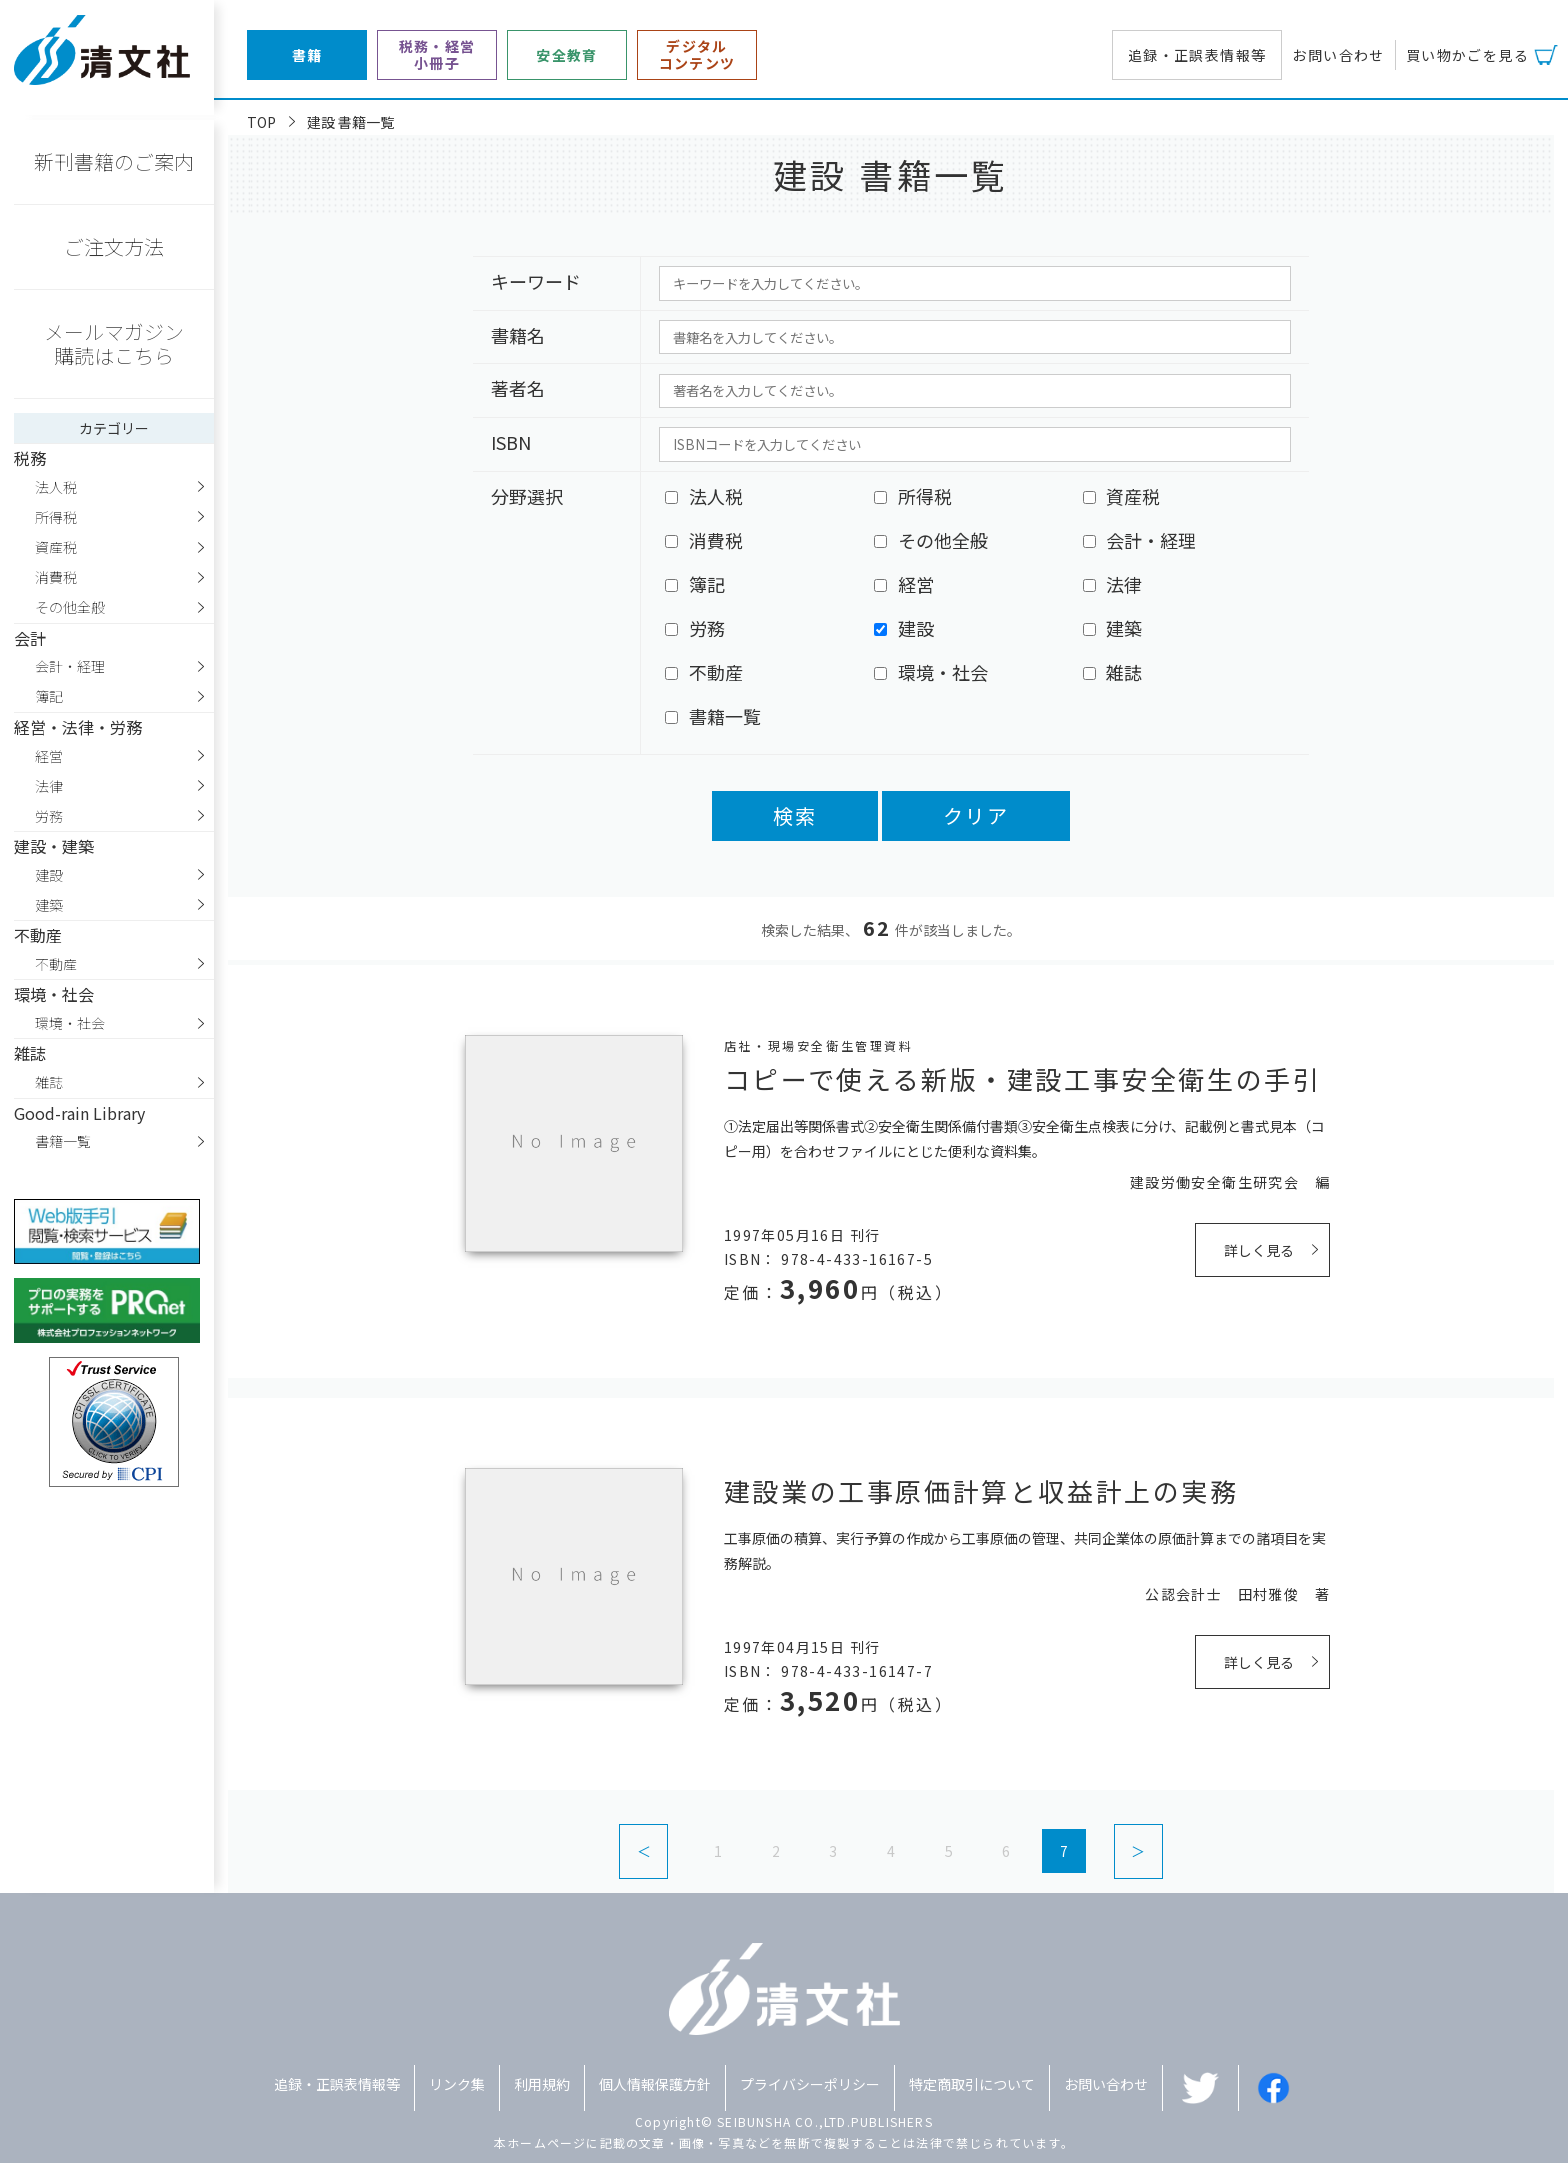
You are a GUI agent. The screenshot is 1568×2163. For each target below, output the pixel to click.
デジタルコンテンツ (697, 55)
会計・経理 (70, 666)
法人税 (56, 487)
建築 (49, 905)
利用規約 (542, 2084)
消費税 (56, 577)
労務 (49, 816)
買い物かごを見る (1467, 55)
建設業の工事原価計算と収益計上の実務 (981, 1490)
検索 (795, 815)
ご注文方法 (114, 246)
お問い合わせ (1338, 55)
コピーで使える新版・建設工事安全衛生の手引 (1023, 1078)
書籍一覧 (63, 1141)
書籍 (307, 55)
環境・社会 (70, 1023)
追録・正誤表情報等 (1197, 55)
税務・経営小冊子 (437, 55)
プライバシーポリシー (810, 2084)
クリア (976, 815)
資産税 (56, 547)
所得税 (56, 517)
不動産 (56, 964)
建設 (49, 875)
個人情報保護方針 (655, 2084)
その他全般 (70, 607)
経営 (49, 756)
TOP (261, 122)
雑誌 (49, 1082)
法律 (49, 786)
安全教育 (567, 55)
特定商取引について (972, 2084)
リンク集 (457, 2084)
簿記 (49, 696)
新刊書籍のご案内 (114, 161)
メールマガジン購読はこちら (114, 343)
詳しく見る (1259, 1250)
